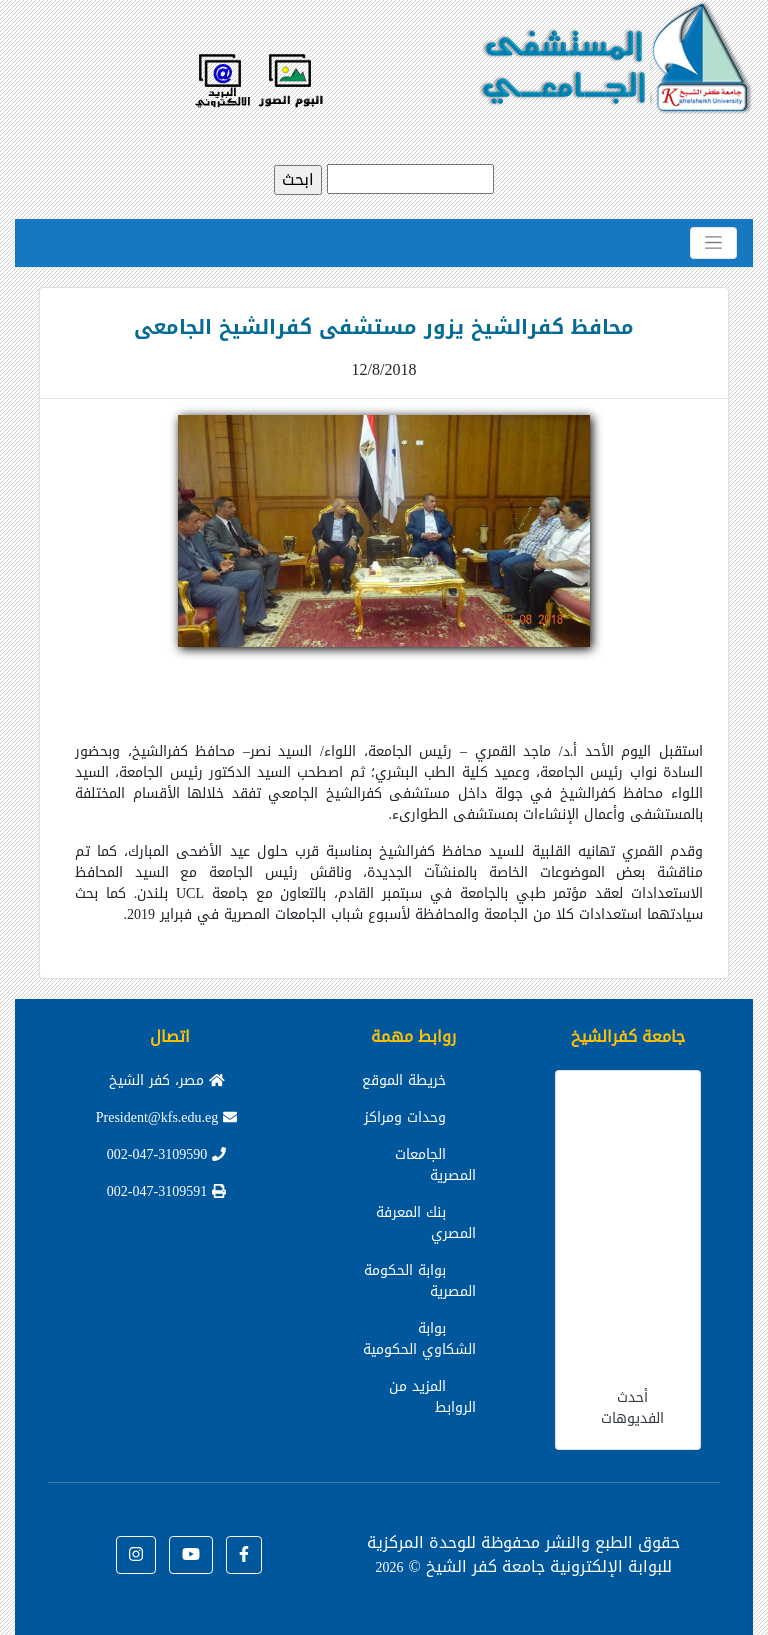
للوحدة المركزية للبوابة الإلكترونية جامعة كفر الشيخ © (519, 1554)
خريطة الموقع (404, 1080)
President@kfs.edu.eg (167, 1117)
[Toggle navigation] (713, 243)
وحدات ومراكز (405, 1117)
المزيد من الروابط (432, 1397)
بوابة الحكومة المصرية (420, 1281)
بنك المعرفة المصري (426, 1223)
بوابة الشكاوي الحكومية (419, 1339)
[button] (244, 1555)
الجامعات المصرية (435, 1165)
